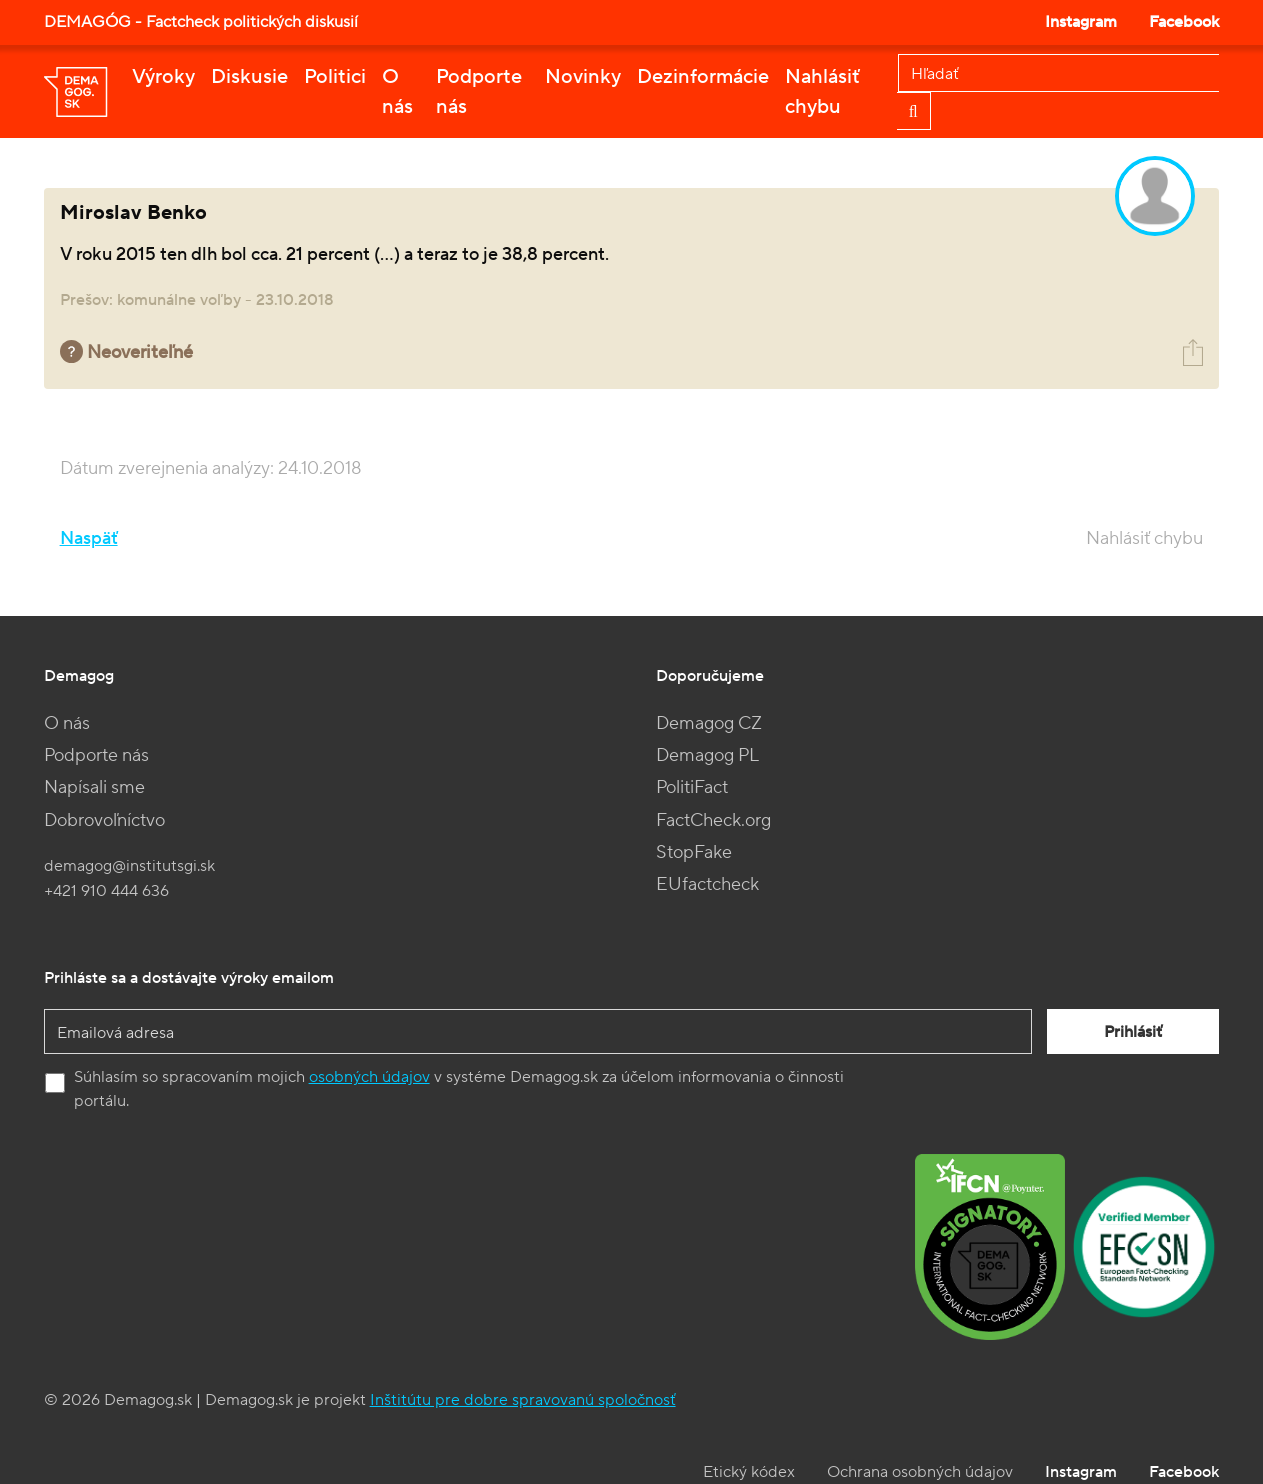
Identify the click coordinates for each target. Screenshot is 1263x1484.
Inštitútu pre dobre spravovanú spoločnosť (523, 1400)
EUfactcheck (707, 884)
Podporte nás (479, 92)
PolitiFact (692, 787)
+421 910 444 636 (106, 891)
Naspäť (89, 538)
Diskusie (249, 77)
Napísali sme (94, 787)
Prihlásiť (1133, 1032)
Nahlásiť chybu (822, 92)
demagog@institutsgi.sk (129, 866)
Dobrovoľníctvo (104, 820)
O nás (397, 92)
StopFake (694, 852)
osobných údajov (369, 1077)
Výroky (163, 77)
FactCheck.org (713, 820)
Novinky (583, 77)
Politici (335, 77)
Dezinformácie (703, 77)
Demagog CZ (709, 723)
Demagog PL (707, 755)
